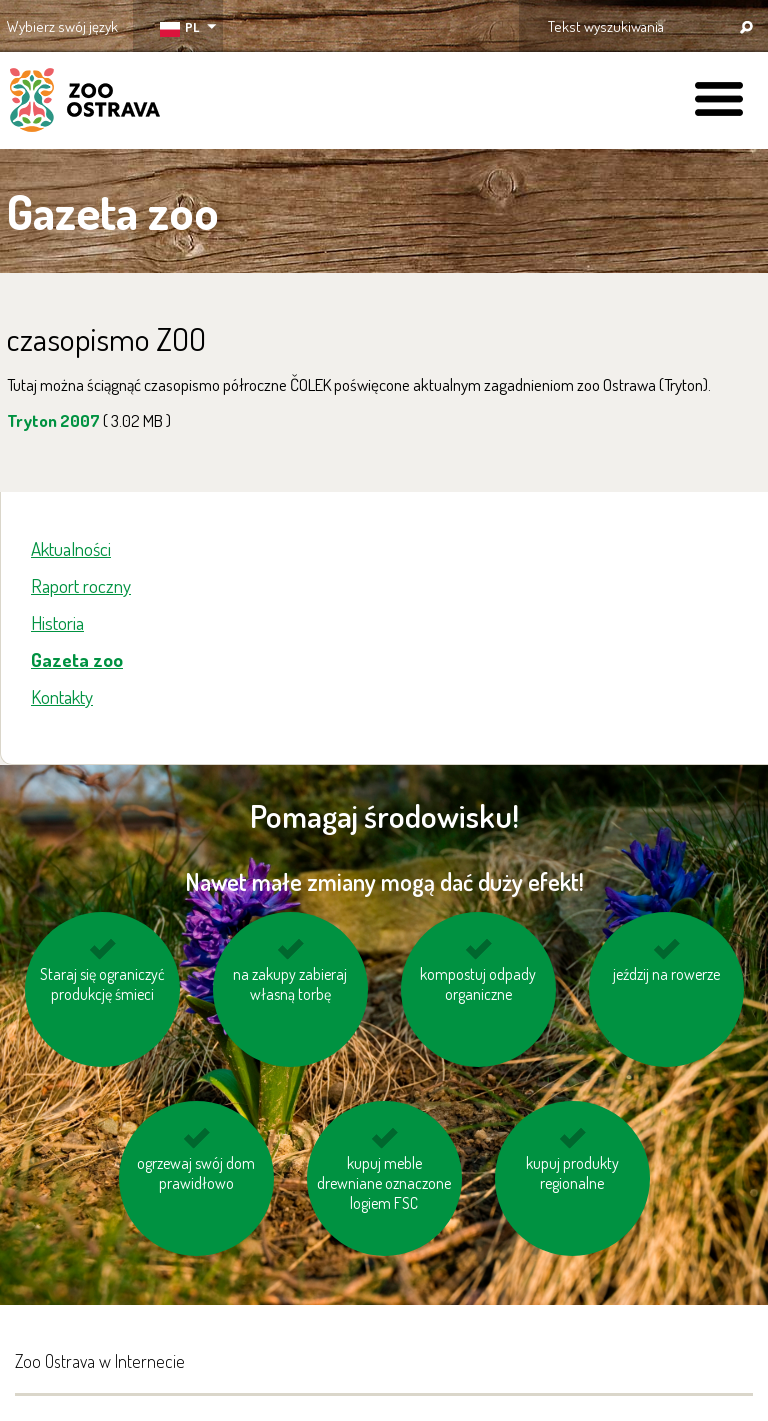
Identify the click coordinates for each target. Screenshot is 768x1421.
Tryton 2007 (89, 420)
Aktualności (71, 548)
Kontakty (62, 696)
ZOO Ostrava (85, 103)
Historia (57, 622)
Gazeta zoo (77, 659)
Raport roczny (81, 585)
